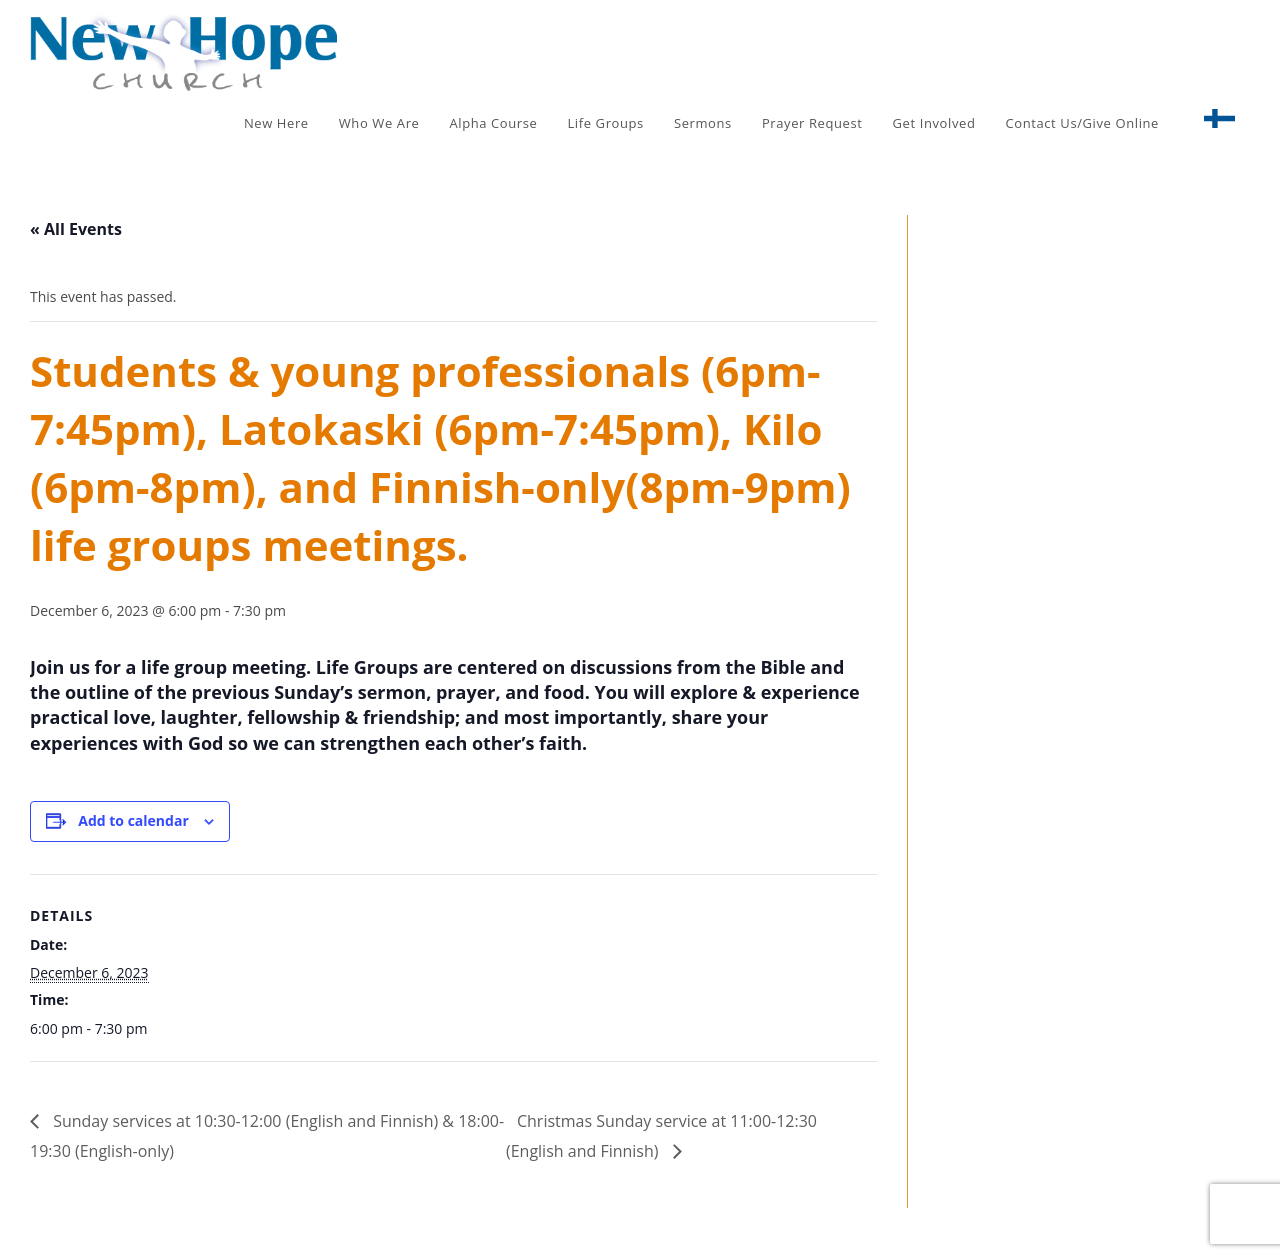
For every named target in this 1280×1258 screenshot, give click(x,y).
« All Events (76, 229)
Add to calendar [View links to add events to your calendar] (133, 820)
